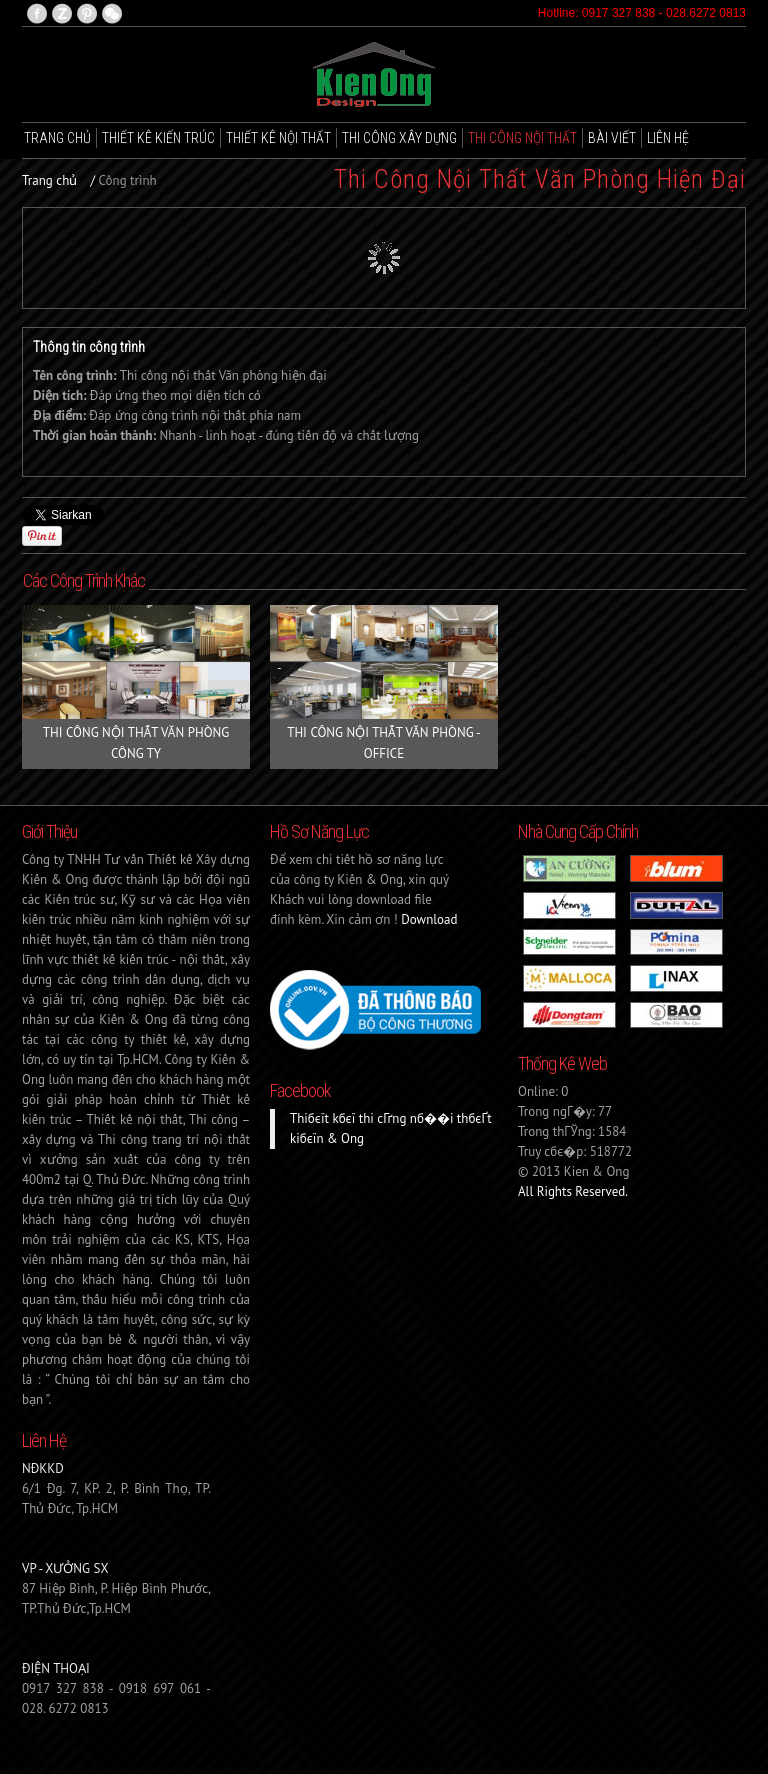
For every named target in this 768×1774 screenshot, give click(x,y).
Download (429, 919)
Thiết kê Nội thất (278, 138)
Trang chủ (57, 138)
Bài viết (612, 138)
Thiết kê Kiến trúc (158, 138)
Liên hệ (668, 138)
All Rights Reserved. (573, 1191)
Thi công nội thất (522, 138)
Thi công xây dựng (399, 138)
